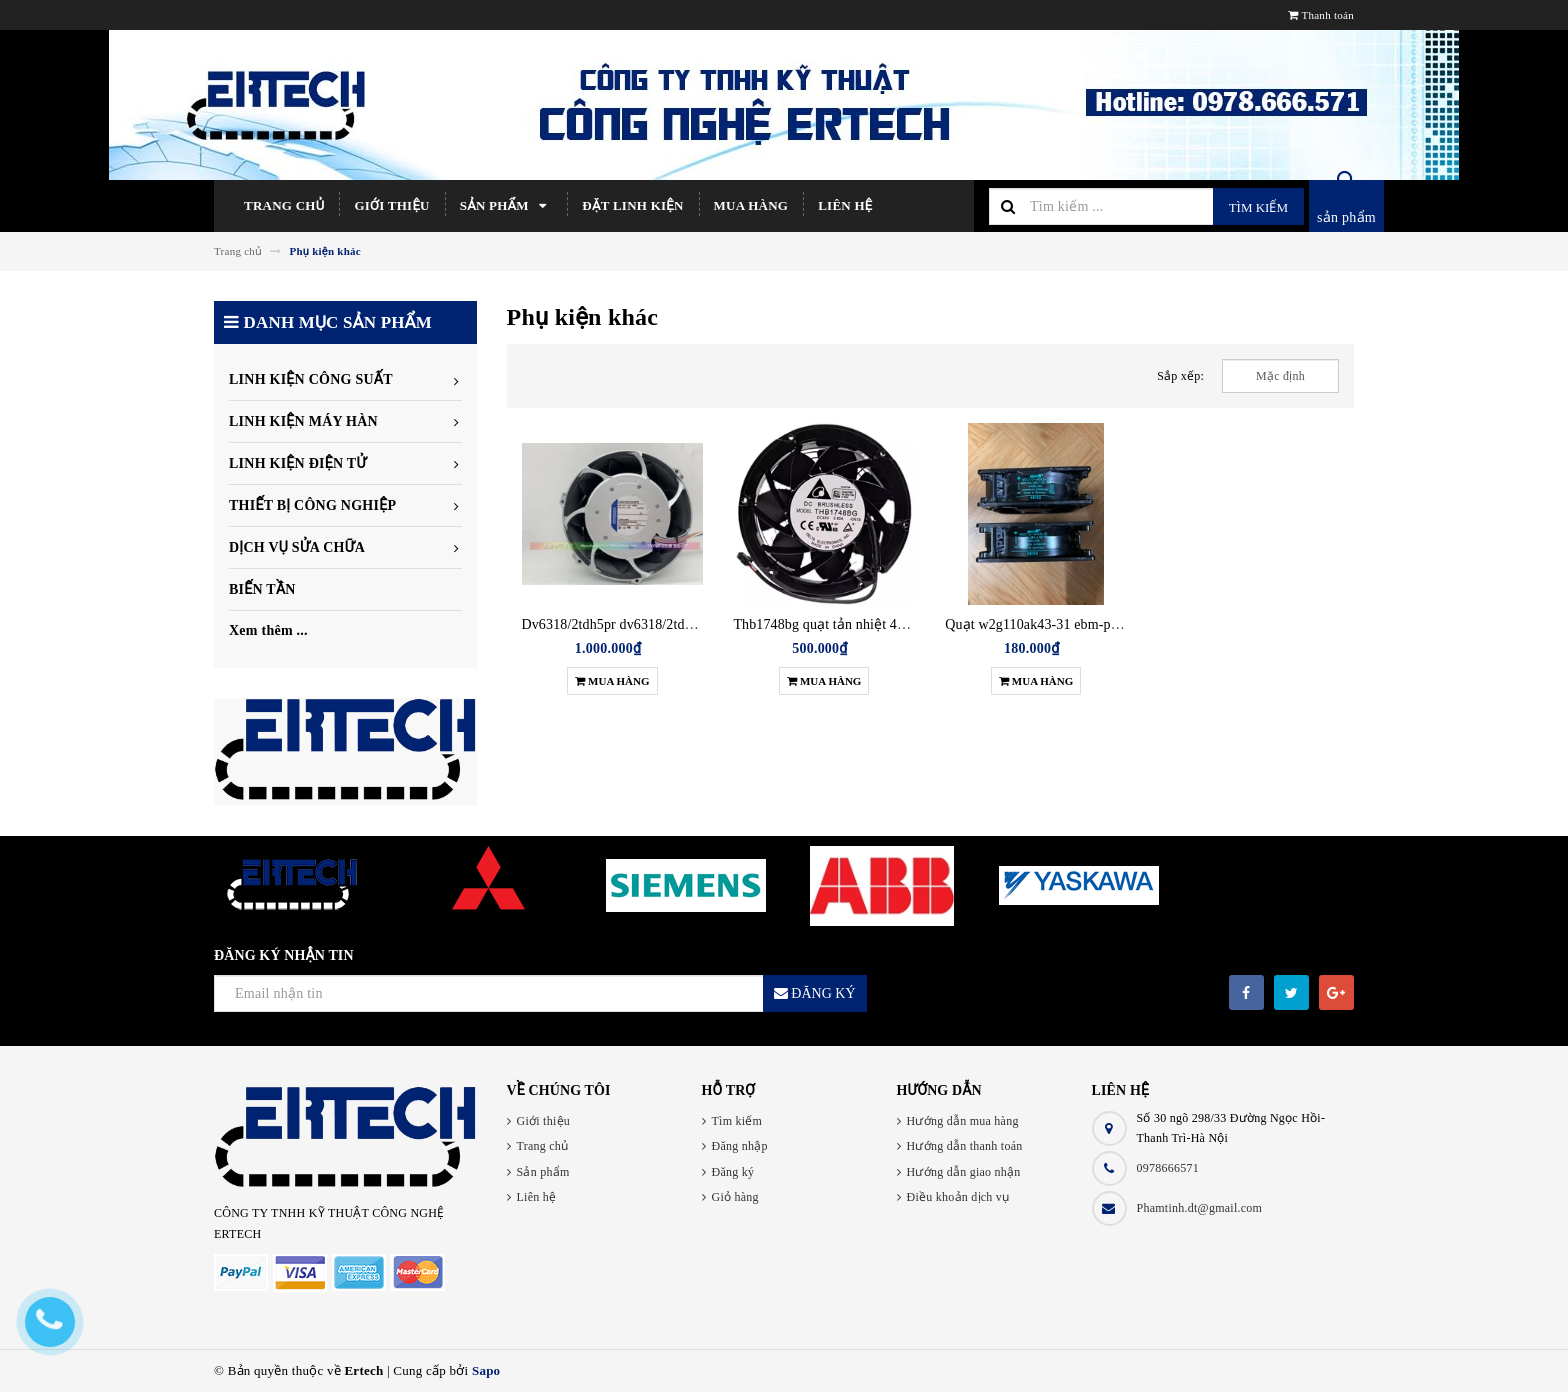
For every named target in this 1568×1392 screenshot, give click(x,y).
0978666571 (1168, 1168)
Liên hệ (845, 205)
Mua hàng (751, 205)
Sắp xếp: (1180, 376)
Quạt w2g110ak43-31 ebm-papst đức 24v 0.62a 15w (1096, 624)
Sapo (486, 1370)
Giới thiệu (391, 205)
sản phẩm (1346, 217)
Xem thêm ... (268, 630)
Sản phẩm (506, 206)
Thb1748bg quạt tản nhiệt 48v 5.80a (839, 624)
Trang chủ (284, 205)
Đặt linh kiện (632, 205)
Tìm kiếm (1258, 207)
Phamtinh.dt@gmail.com (1200, 1208)
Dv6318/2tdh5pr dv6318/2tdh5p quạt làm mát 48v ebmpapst (696, 624)
